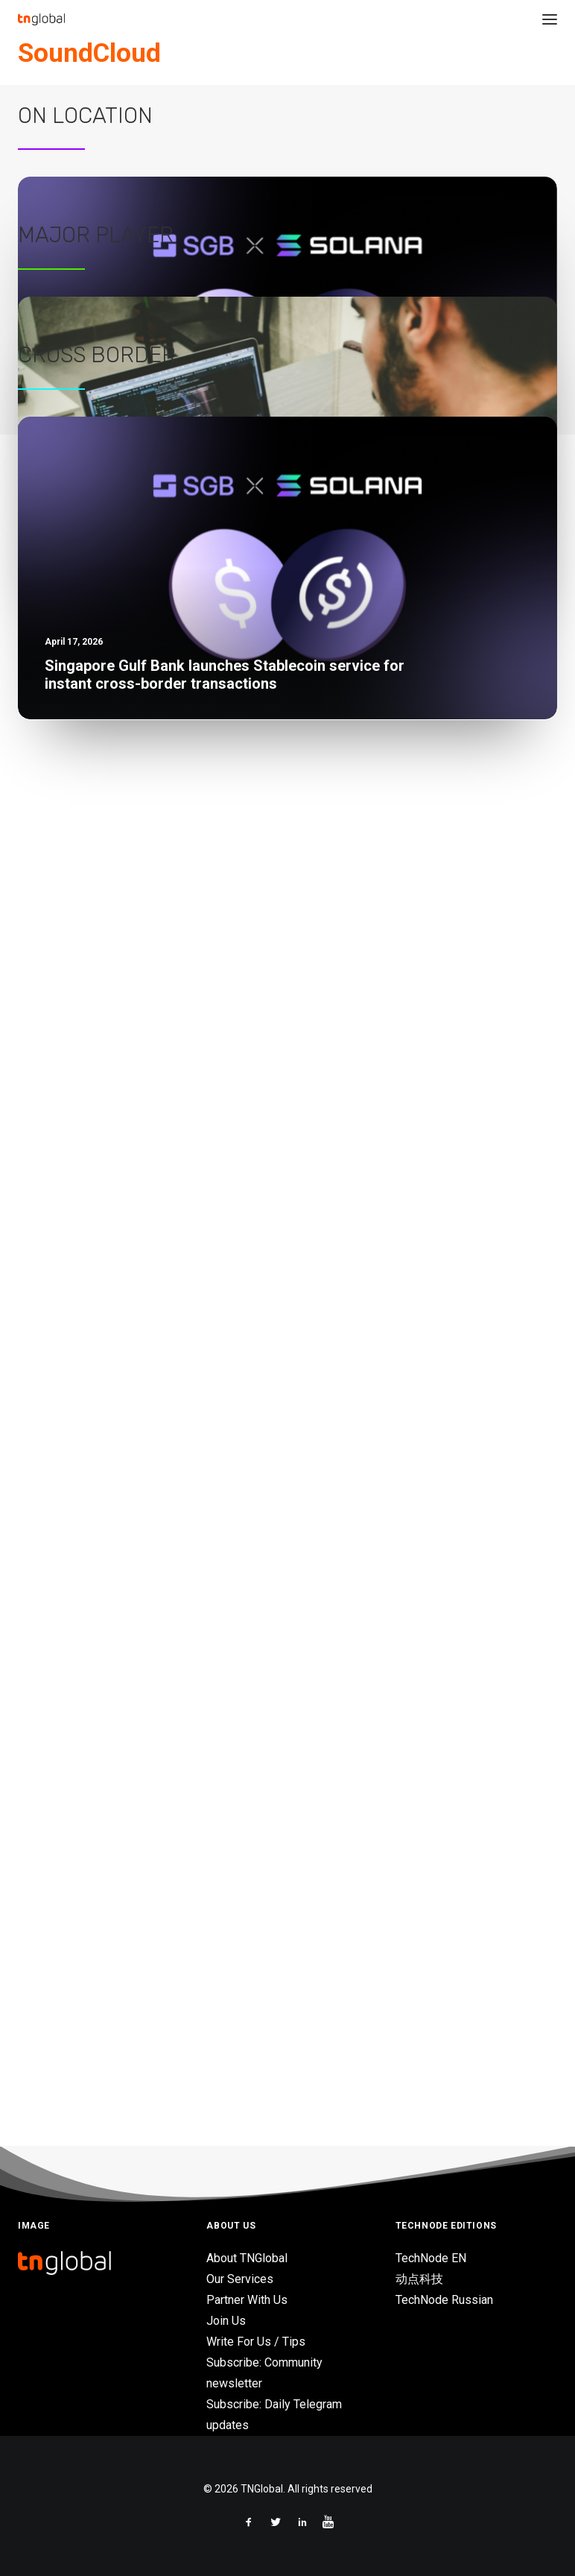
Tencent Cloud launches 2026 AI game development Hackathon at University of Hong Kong (286, 873)
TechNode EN (430, 2258)
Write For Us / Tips (255, 2341)
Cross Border (97, 1564)
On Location (85, 372)
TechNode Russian (444, 2300)
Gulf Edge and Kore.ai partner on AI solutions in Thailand (183, 822)
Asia (308, 107)
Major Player (96, 994)
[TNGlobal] (41, 19)
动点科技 (419, 2279)
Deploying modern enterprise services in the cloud (167, 1393)
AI (493, 107)
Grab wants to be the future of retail (124, 1443)
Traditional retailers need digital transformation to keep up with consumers (239, 1495)
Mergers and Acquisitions (378, 107)
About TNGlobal (247, 2258)
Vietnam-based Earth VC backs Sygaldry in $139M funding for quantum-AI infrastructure (280, 771)
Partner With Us (247, 2300)
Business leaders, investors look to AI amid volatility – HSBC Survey (217, 924)
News (282, 107)
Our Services (239, 2279)
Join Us (226, 2321)
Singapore (461, 107)
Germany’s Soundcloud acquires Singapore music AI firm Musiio (399, 145)
